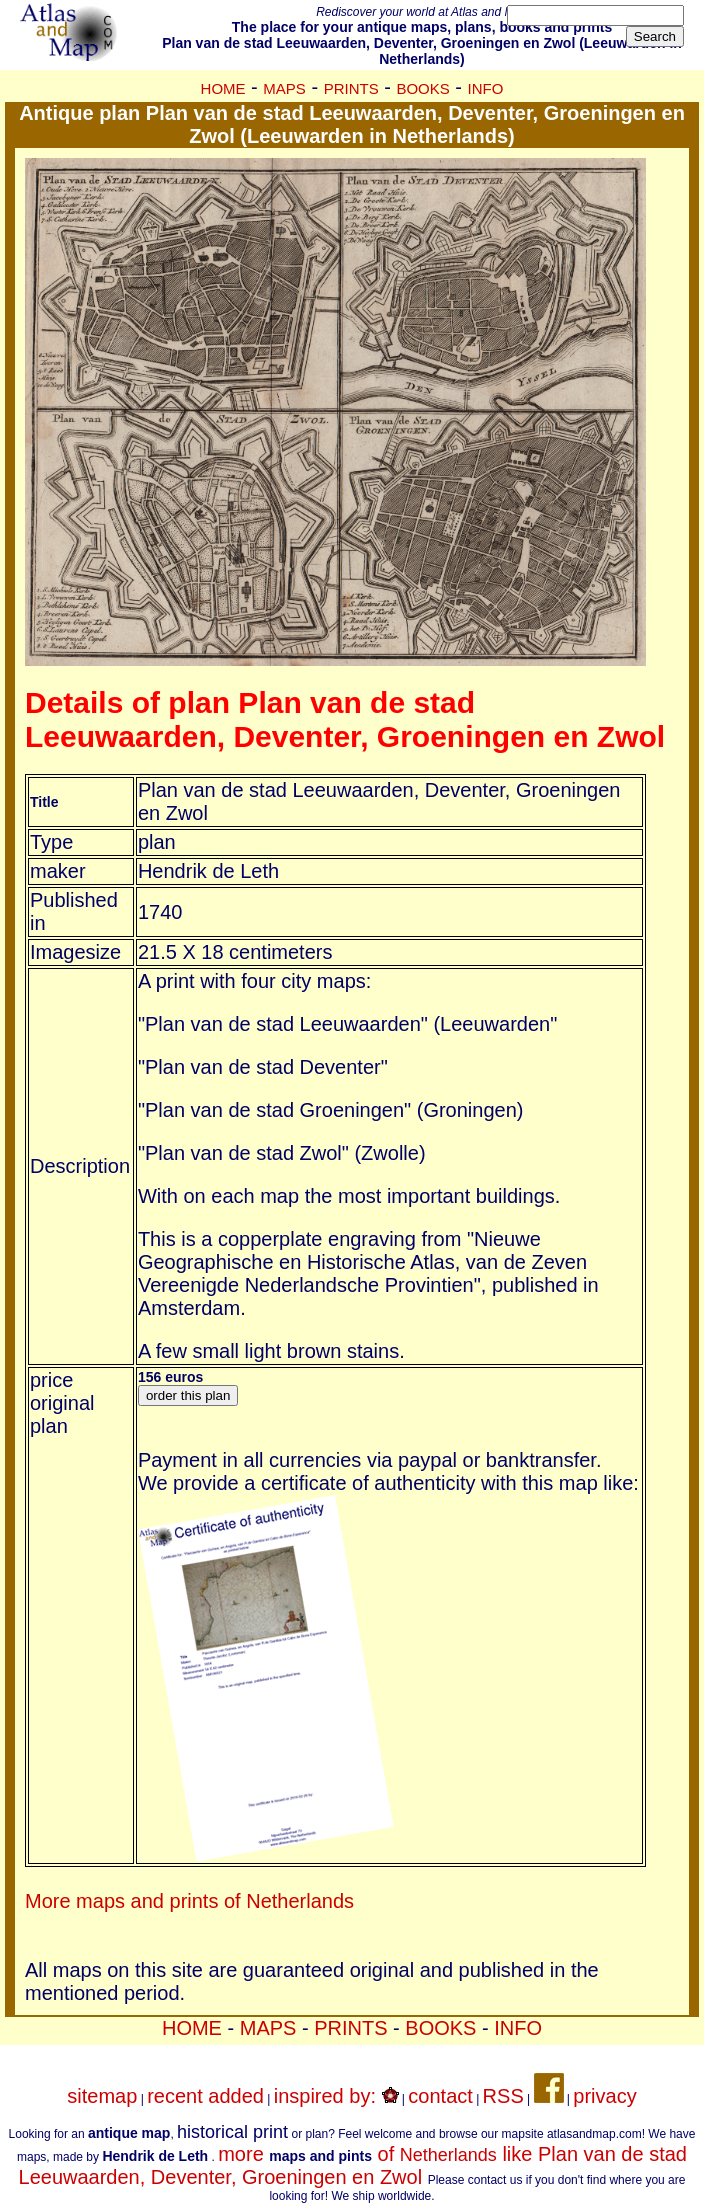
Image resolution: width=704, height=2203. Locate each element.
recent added (205, 2096)
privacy (604, 2096)
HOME (223, 88)
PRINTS (351, 88)
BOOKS (422, 88)
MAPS (284, 88)
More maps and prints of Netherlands (189, 1901)
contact (440, 2096)
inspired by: (336, 2096)
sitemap (102, 2096)
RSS (503, 2096)
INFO (486, 88)
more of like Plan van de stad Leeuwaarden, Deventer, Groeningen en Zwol (353, 2165)
